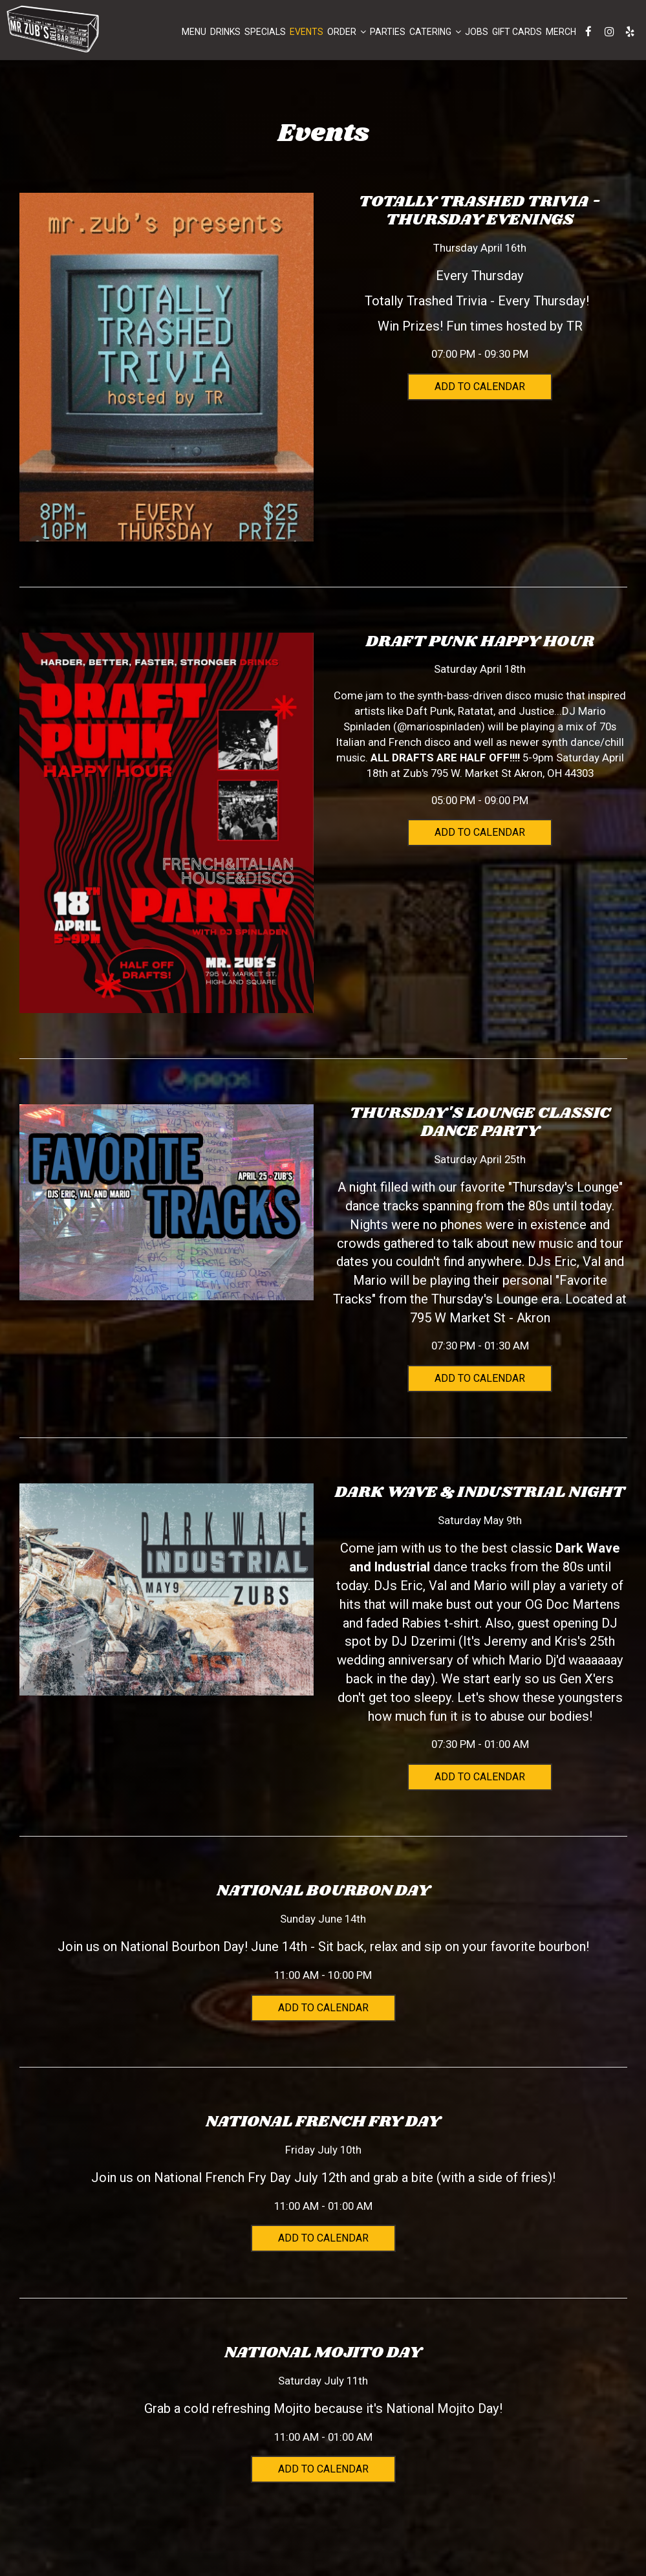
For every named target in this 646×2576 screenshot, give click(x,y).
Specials (264, 32)
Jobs (476, 32)
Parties (387, 32)
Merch (560, 32)
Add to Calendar (480, 386)
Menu (193, 32)
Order (346, 32)
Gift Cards (516, 32)
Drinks (225, 32)
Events (306, 32)
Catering (434, 32)
